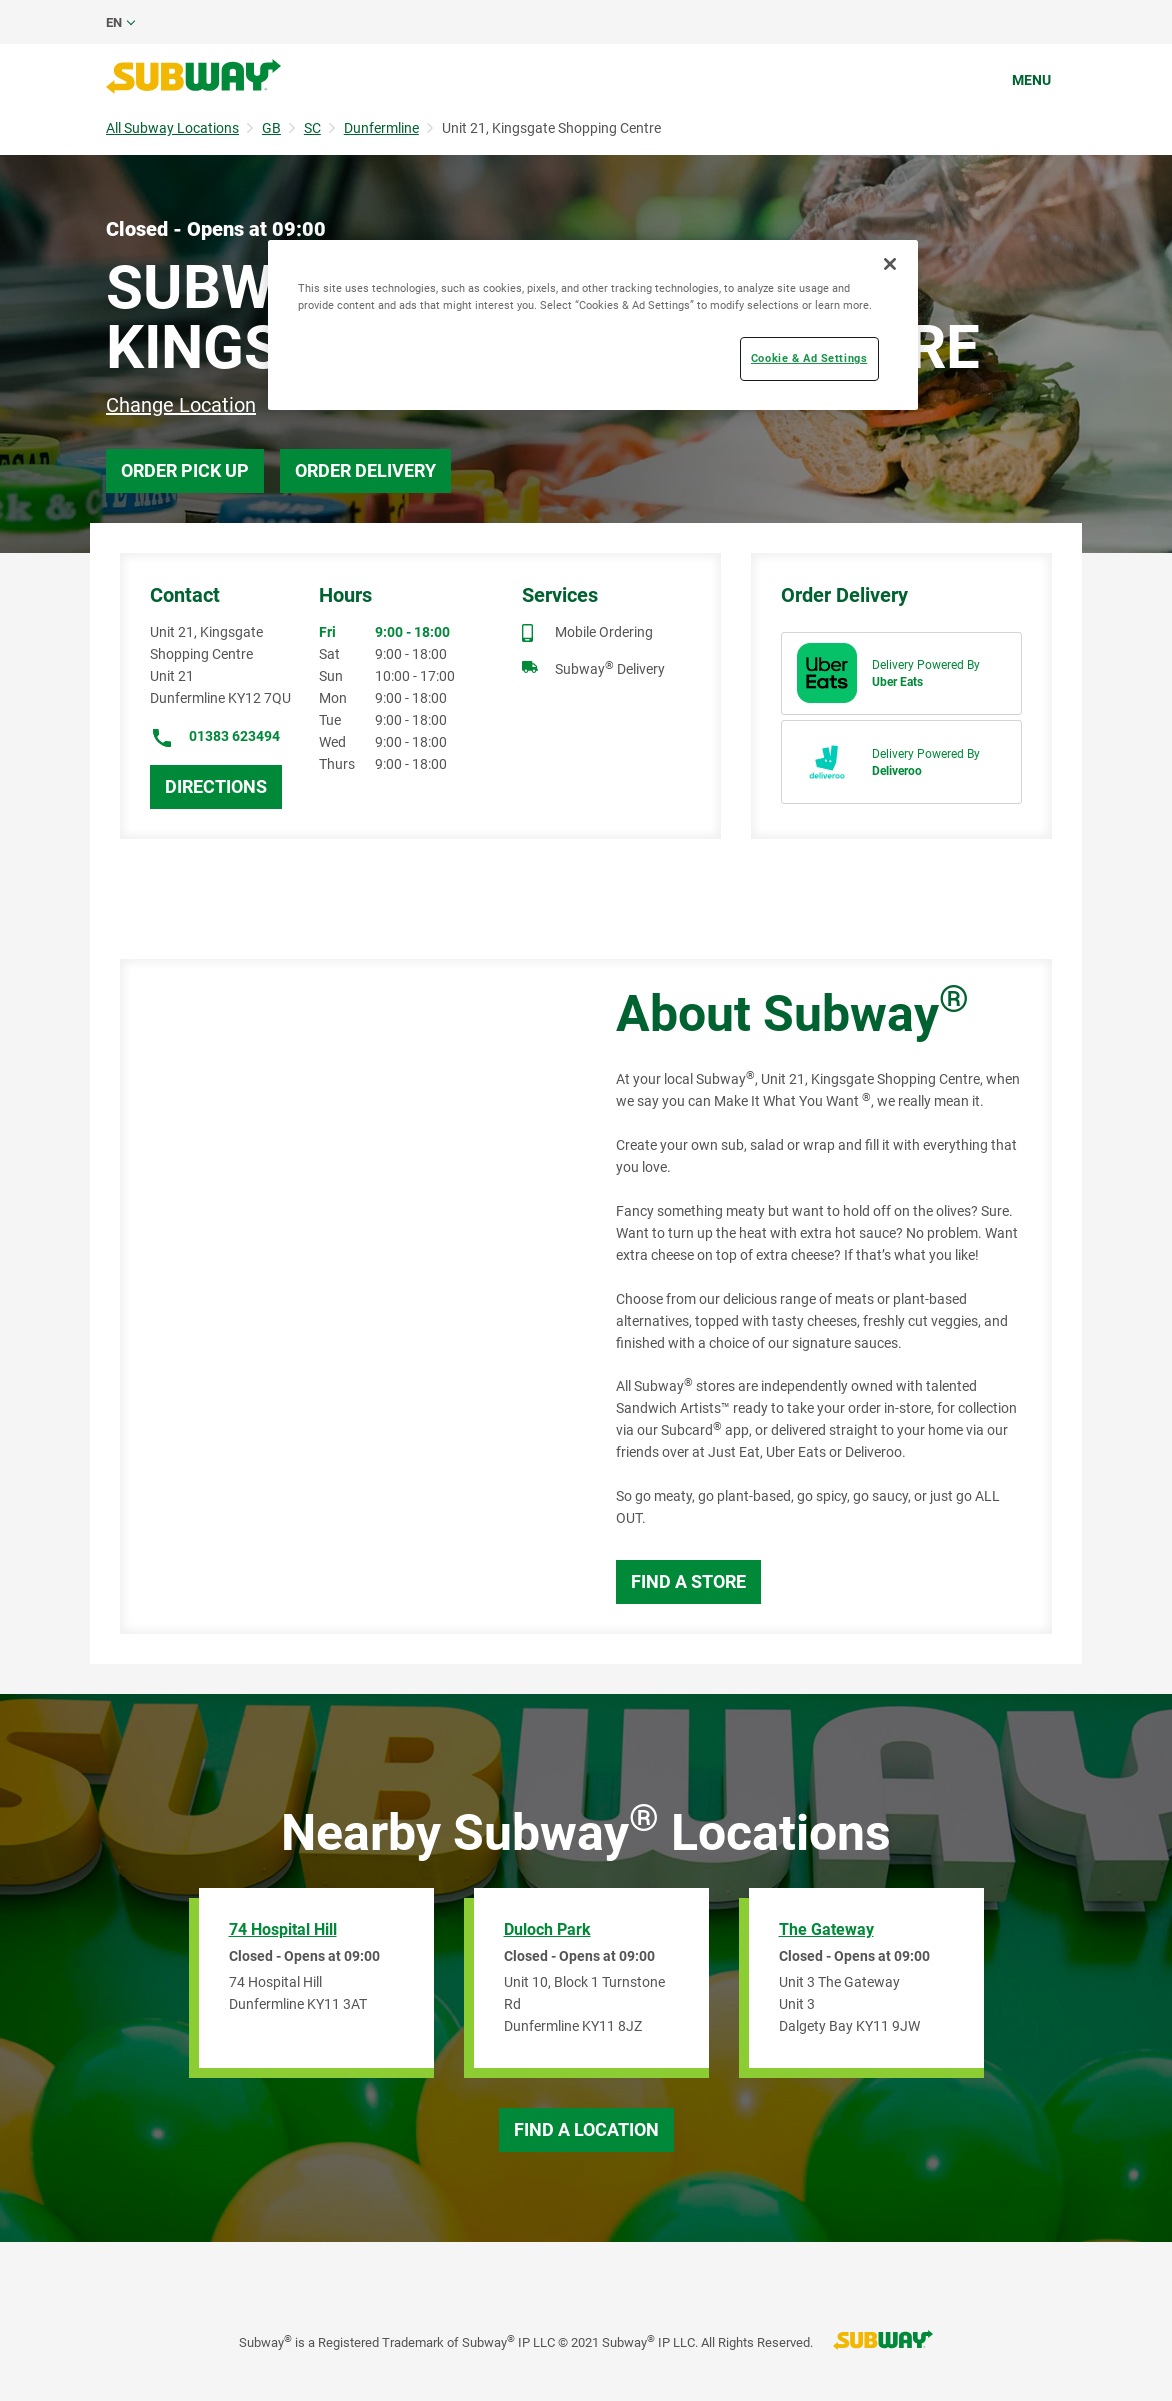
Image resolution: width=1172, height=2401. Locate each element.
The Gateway (826, 1929)
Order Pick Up (185, 470)
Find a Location (586, 2129)
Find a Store (688, 1581)
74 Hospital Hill (283, 1929)
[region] (593, 325)
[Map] (345, 1296)
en (114, 22)
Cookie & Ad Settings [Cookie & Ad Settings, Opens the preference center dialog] (809, 358)
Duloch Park (547, 1929)
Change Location (181, 405)
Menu (1031, 80)
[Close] (890, 264)
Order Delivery (365, 470)
